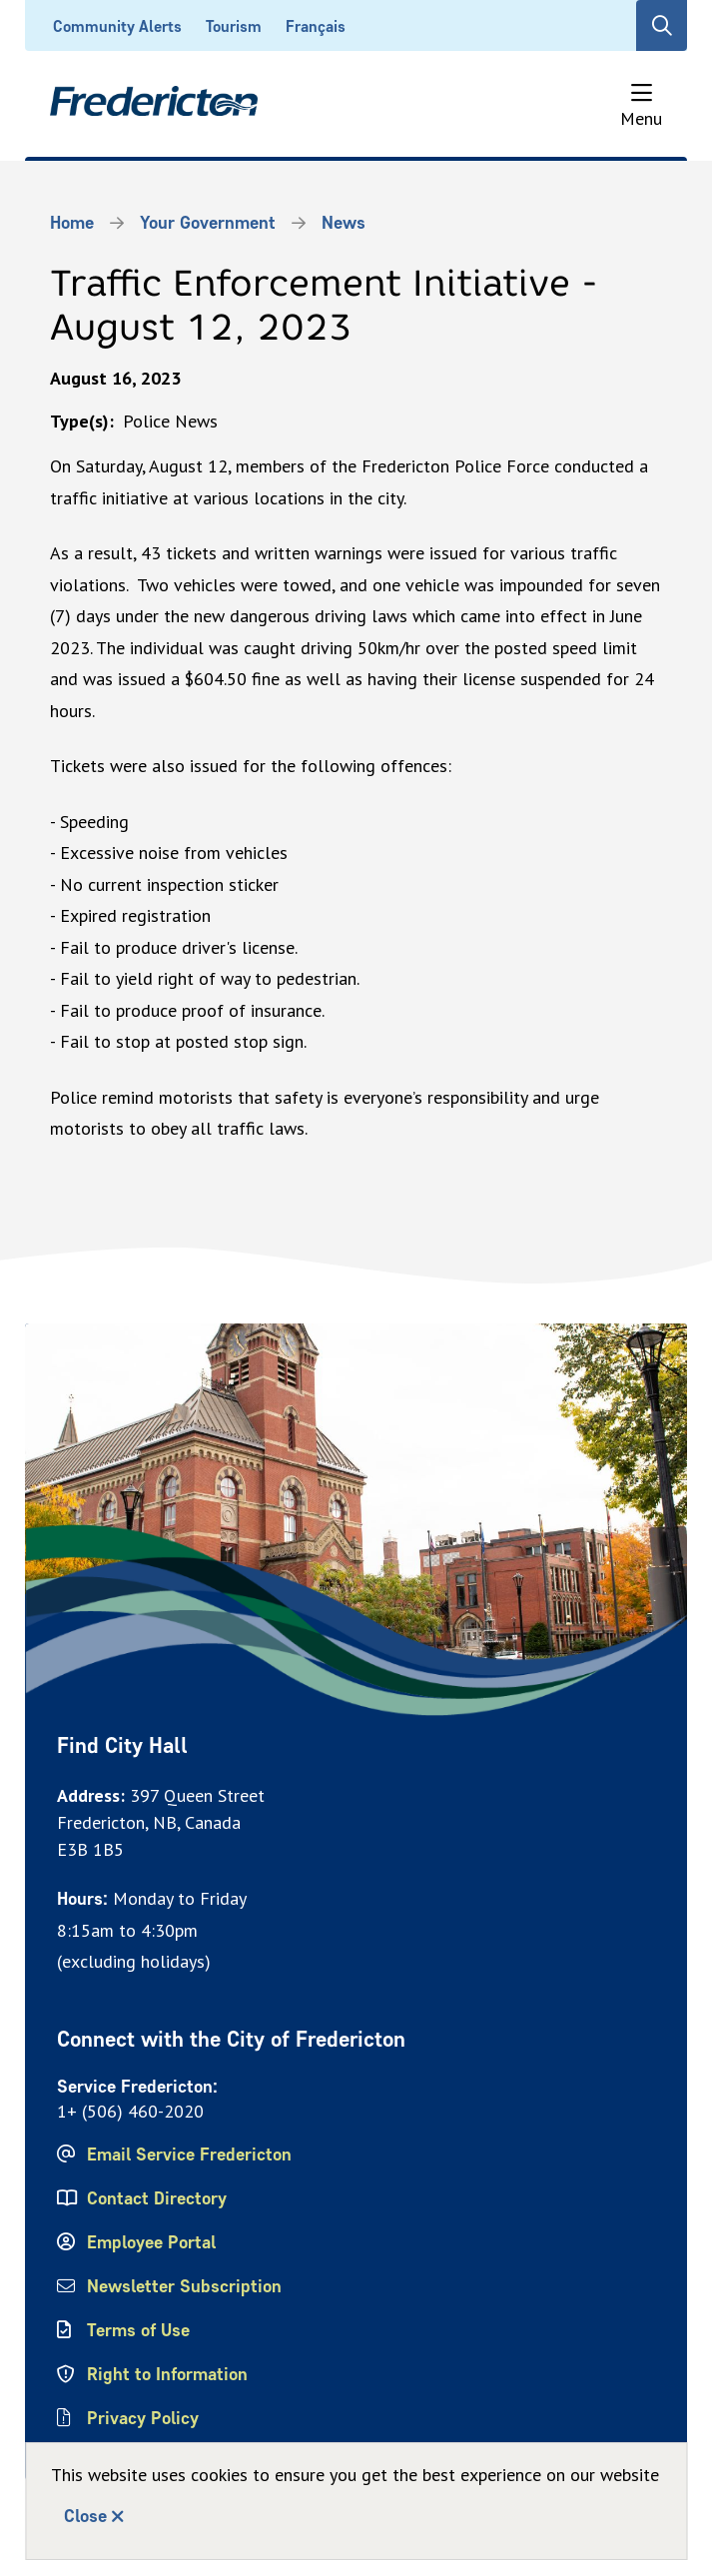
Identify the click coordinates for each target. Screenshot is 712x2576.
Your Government (208, 223)
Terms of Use (138, 2330)
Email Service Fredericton (189, 2154)
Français (316, 26)
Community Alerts (117, 26)
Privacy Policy (143, 2418)
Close (85, 2516)
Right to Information (167, 2374)
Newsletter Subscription (184, 2286)
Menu (641, 118)
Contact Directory (157, 2198)
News (343, 223)
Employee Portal (151, 2242)
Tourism (234, 26)
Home (72, 223)
